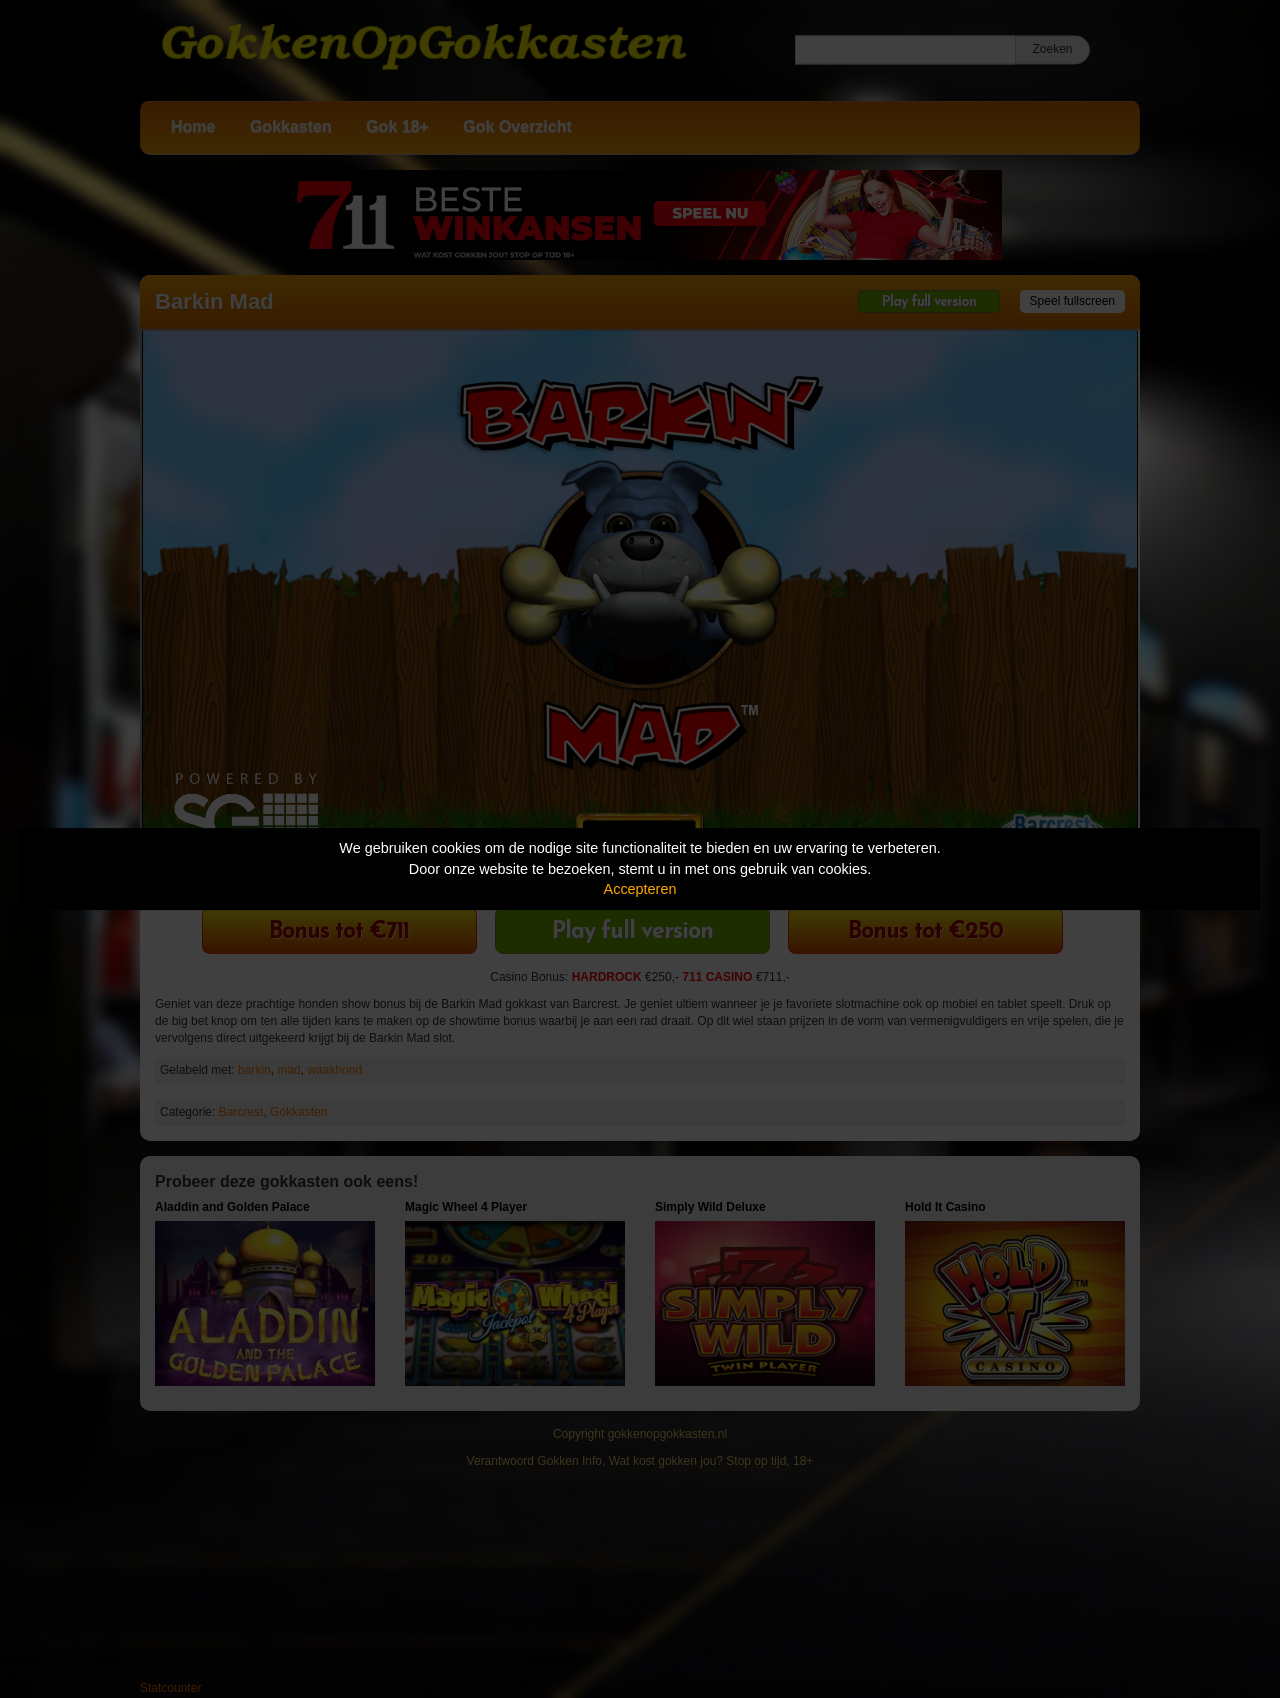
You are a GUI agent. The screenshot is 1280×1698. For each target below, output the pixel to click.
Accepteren (640, 889)
